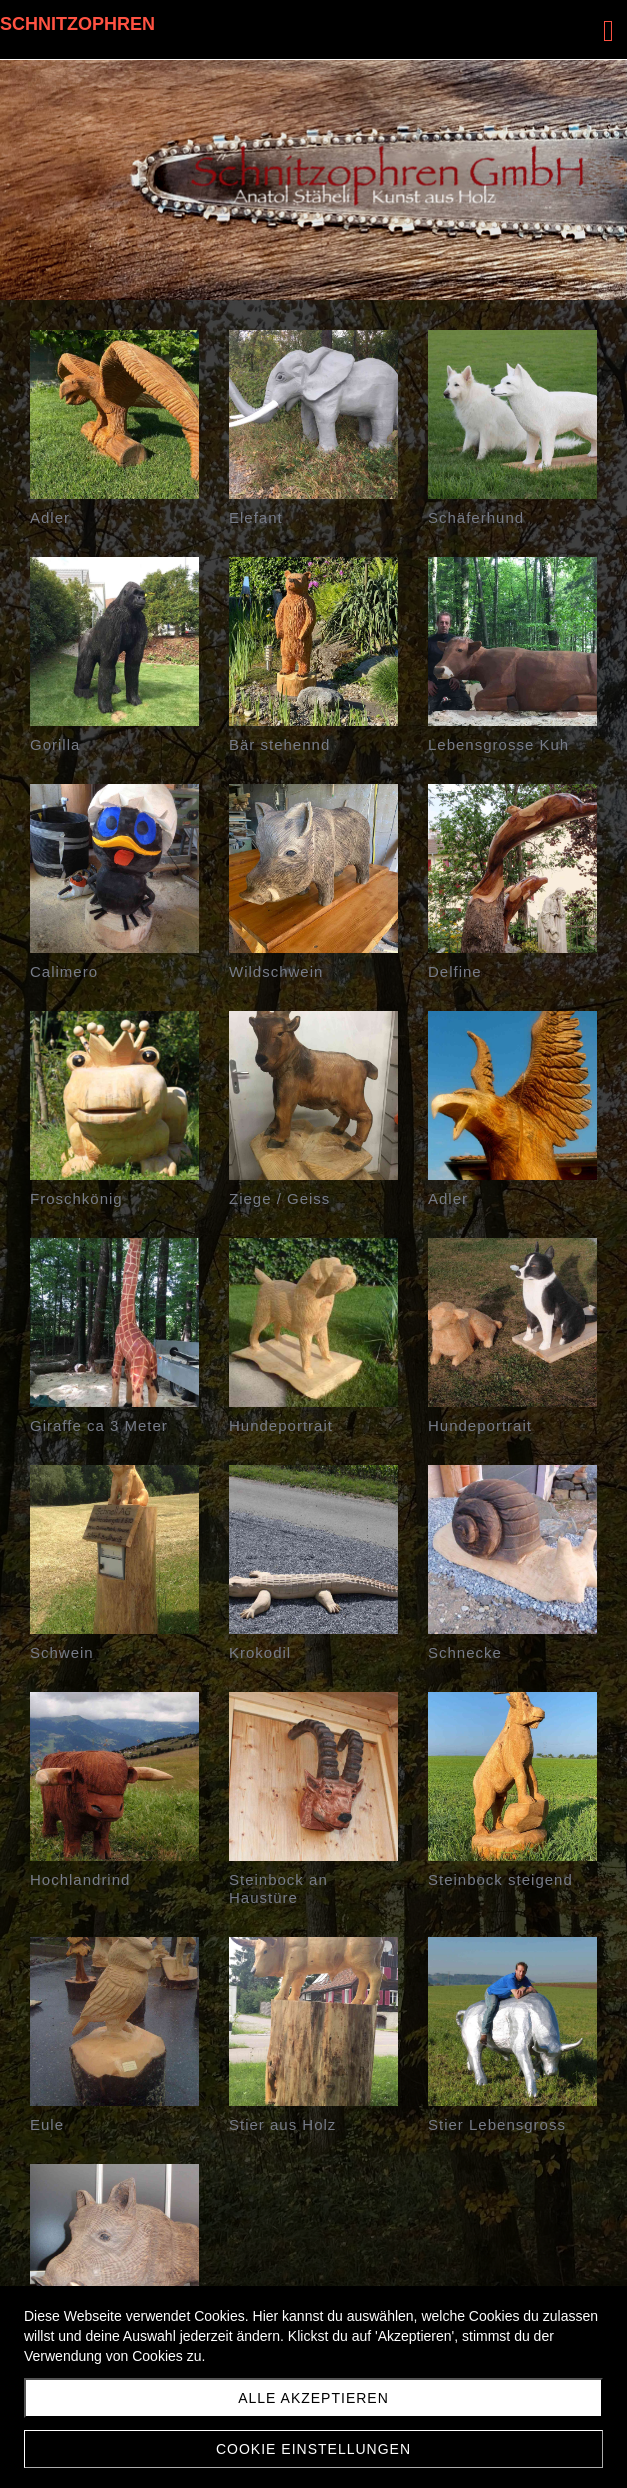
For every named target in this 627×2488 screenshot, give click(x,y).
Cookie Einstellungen (313, 2449)
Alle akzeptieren (313, 2398)
